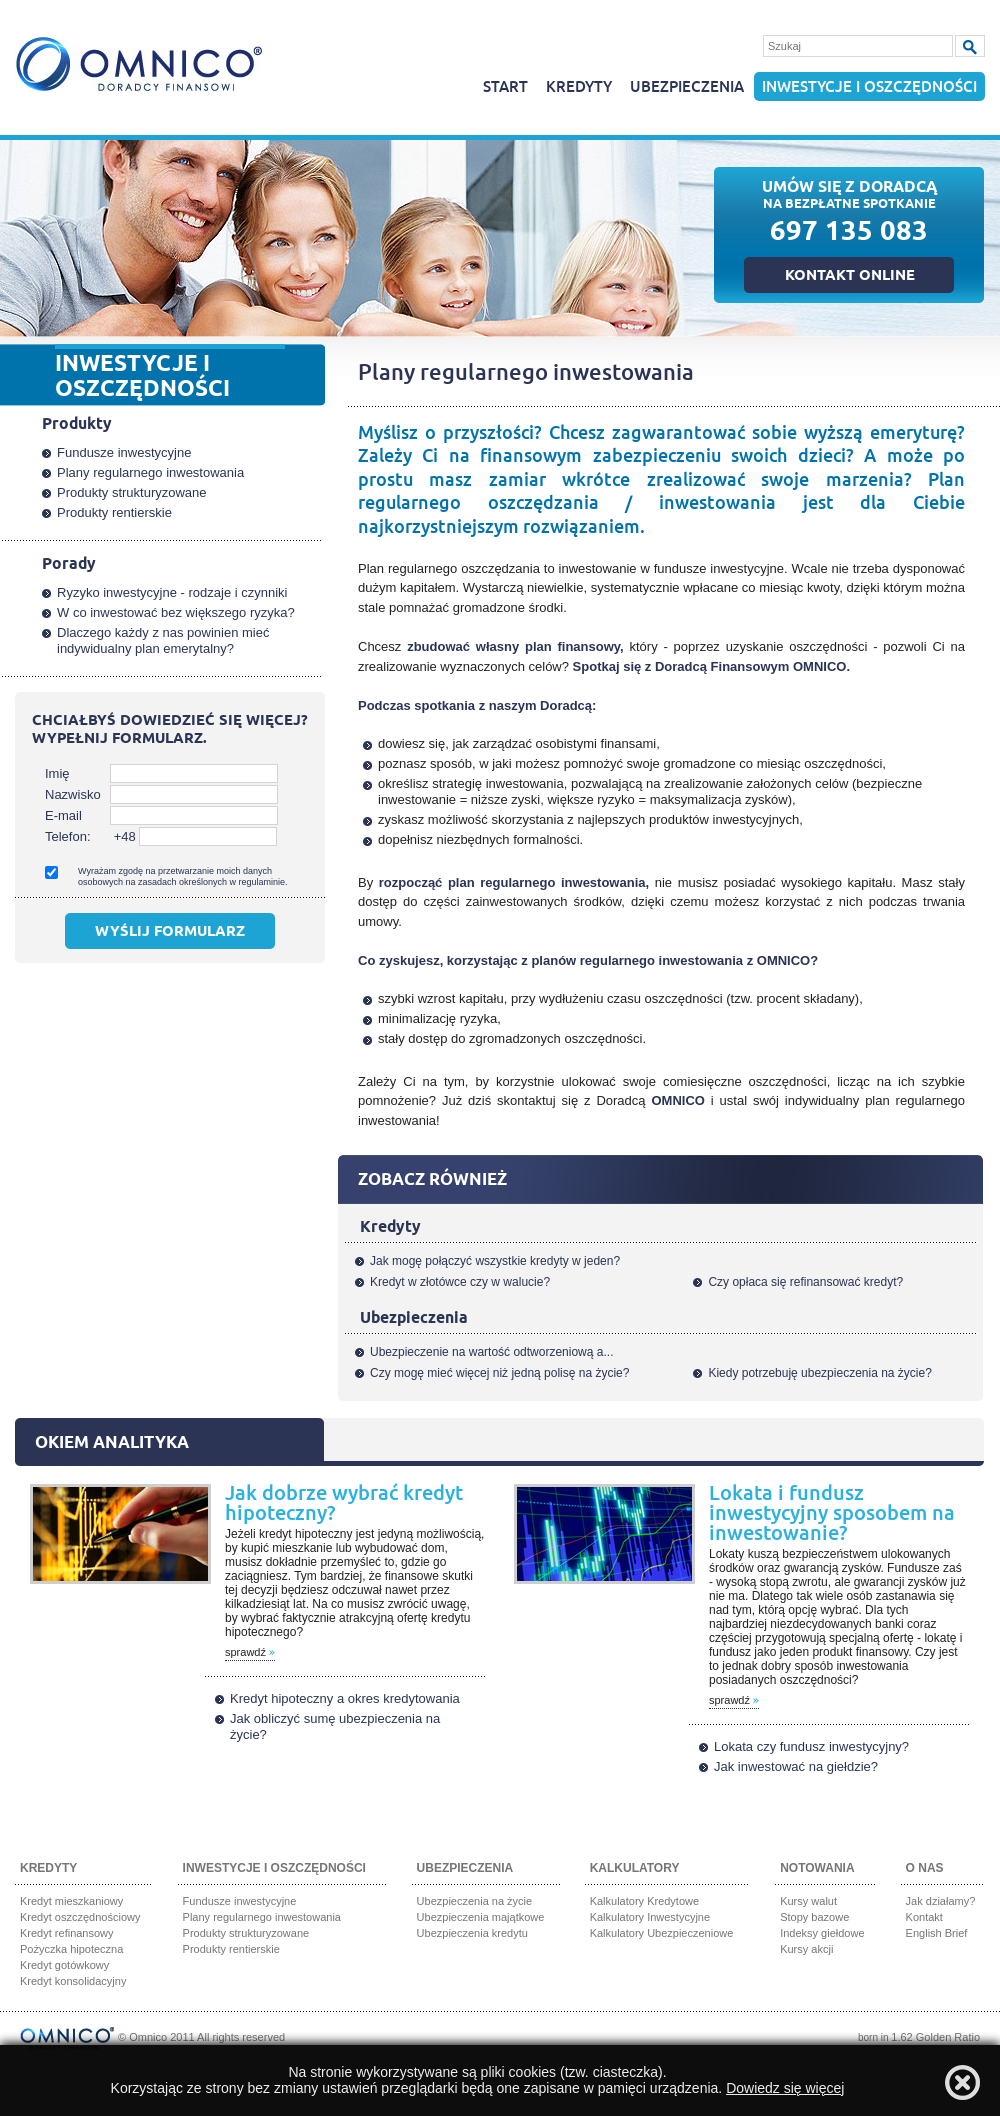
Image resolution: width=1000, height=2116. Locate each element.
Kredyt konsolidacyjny (73, 1981)
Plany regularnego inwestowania (150, 472)
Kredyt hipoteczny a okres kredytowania (345, 1698)
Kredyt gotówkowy (64, 1965)
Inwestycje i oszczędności (869, 87)
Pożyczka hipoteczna (71, 1949)
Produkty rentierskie (114, 512)
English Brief (937, 1933)
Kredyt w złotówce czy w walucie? (460, 1282)
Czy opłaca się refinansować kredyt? (805, 1282)
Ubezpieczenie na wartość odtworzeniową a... (491, 1352)
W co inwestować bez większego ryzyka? (176, 612)
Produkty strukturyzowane (132, 492)
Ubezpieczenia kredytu (472, 1933)
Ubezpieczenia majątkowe (481, 1917)
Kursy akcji (806, 1949)
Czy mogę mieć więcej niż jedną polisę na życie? (499, 1373)
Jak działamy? (941, 1901)
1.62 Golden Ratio (935, 2037)
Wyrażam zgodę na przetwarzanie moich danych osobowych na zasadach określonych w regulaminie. (183, 876)
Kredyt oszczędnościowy (80, 1917)
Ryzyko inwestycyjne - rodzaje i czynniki (172, 592)
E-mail (63, 815)
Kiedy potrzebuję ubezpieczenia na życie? (819, 1373)
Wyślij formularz (170, 933)
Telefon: (68, 836)
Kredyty (579, 87)
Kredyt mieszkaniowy (71, 1901)
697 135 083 (849, 234)
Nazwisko (73, 794)
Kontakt (924, 1917)
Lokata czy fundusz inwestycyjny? (811, 1746)
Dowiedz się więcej (785, 2088)
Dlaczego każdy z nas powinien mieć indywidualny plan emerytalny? (163, 640)
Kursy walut (808, 1901)
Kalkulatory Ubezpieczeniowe (662, 1933)
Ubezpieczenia (687, 87)
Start (505, 87)
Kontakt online (850, 277)
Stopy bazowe (814, 1917)
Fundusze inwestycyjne (124, 452)
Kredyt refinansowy (67, 1933)
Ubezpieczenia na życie (475, 1901)
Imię (57, 773)
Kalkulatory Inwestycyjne (650, 1917)
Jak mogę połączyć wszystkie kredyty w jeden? (495, 1261)
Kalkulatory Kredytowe (644, 1901)
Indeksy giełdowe (822, 1933)
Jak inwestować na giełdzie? (796, 1766)
